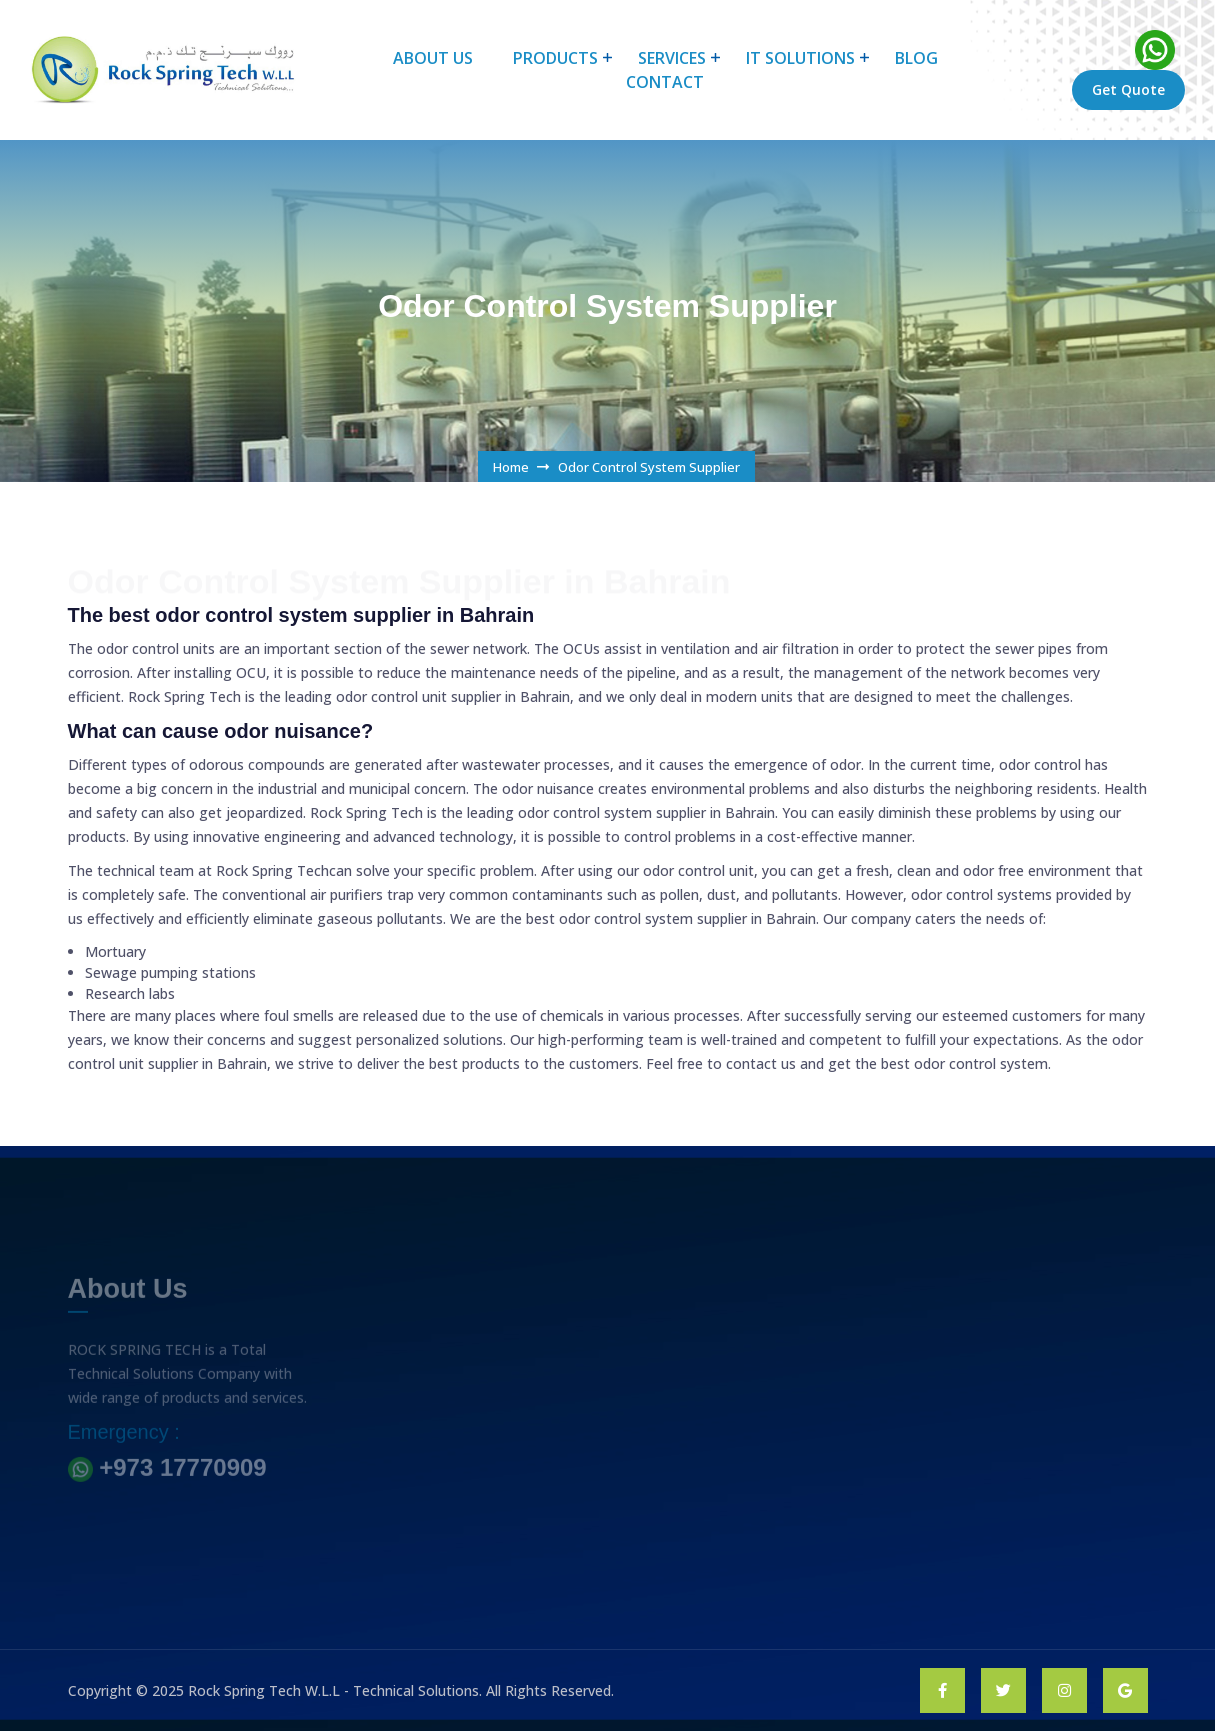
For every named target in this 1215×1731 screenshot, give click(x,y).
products (555, 58)
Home (511, 467)
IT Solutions (800, 58)
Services (672, 58)
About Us (433, 58)
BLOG (916, 58)
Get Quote (1128, 89)
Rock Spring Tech (270, 870)
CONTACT (665, 82)
